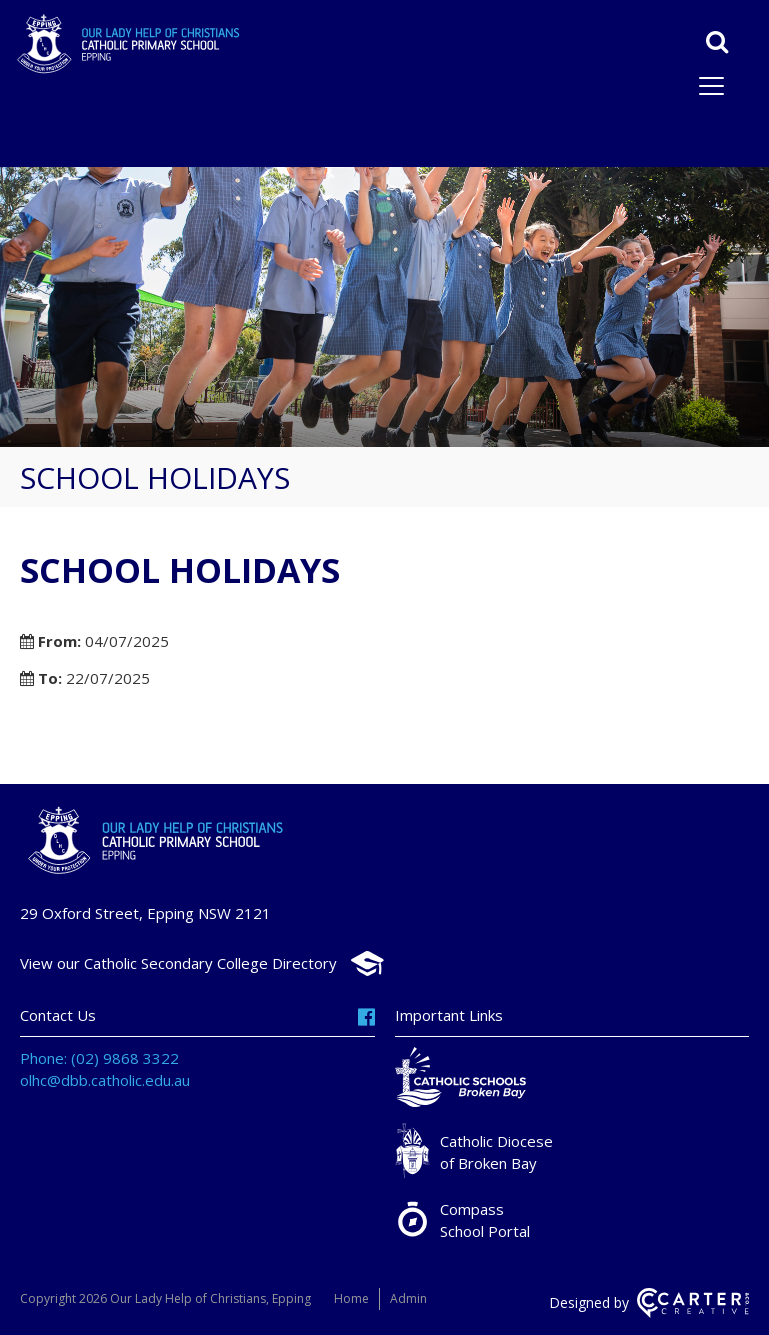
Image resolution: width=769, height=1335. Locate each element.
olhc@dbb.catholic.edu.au (105, 1080)
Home (351, 1298)
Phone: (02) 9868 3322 (99, 1058)
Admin (408, 1298)
